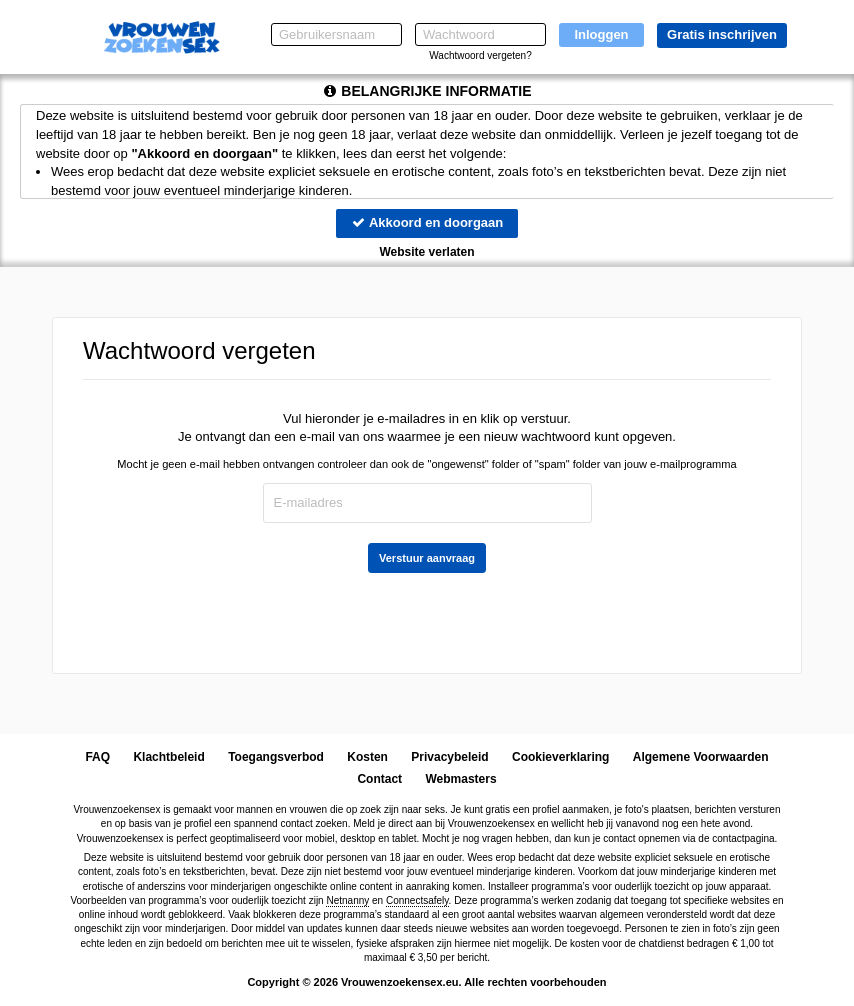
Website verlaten (426, 252)
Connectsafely (417, 900)
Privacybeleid (449, 757)
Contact (379, 779)
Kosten (367, 757)
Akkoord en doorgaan (427, 222)
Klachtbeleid (168, 757)
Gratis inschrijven (722, 34)
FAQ (97, 757)
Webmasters (460, 779)
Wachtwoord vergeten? (480, 55)
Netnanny (347, 900)
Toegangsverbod (276, 757)
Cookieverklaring (560, 757)
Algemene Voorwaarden (701, 757)
